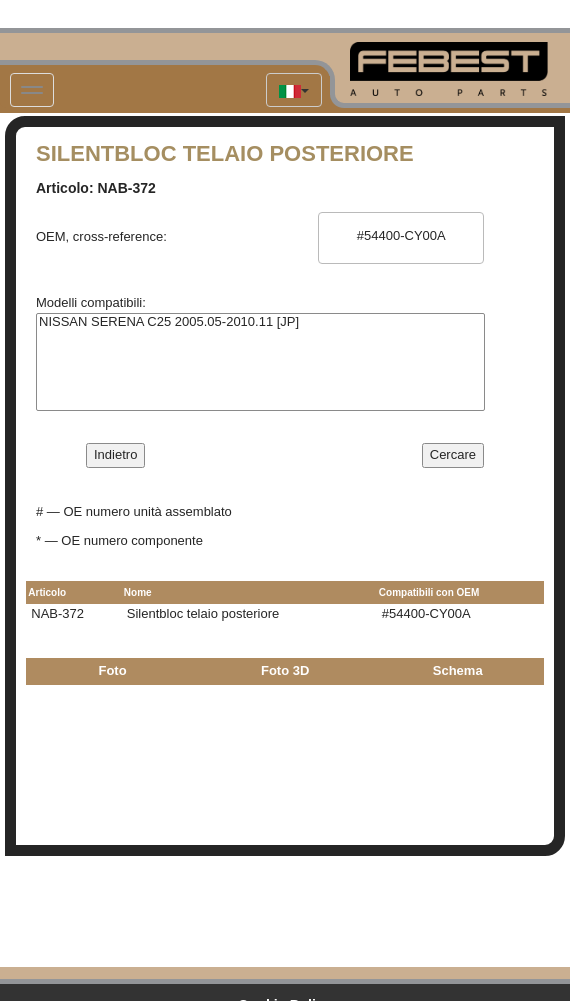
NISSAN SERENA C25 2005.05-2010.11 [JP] (260, 322)
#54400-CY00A (401, 236)
